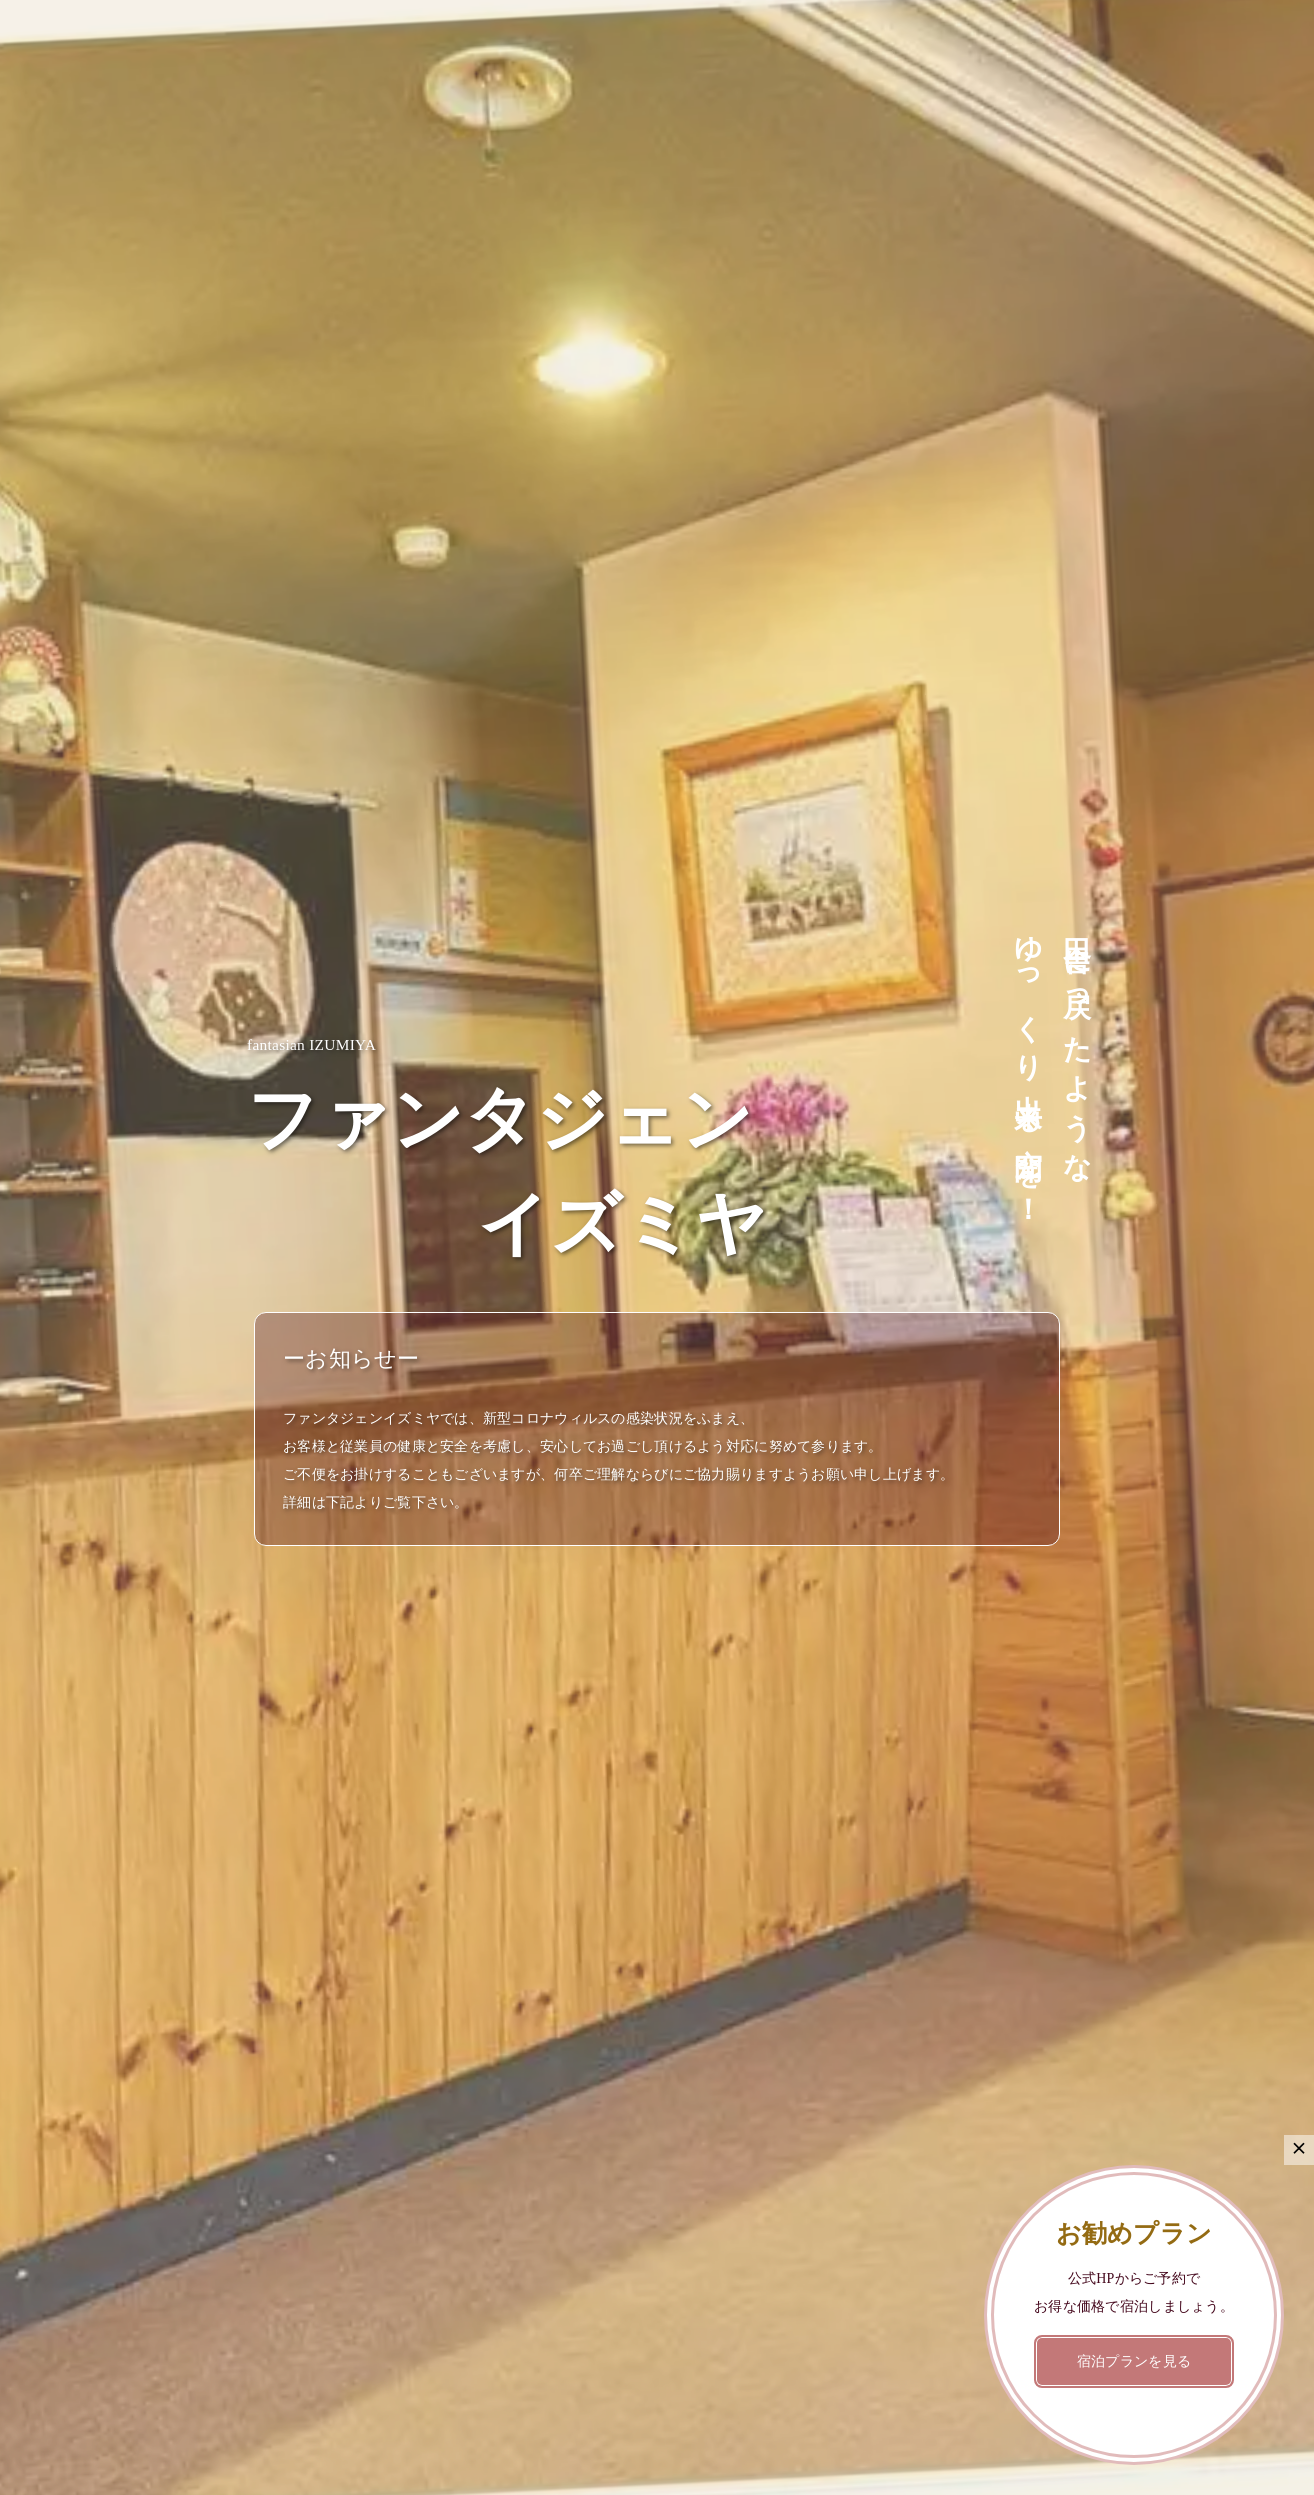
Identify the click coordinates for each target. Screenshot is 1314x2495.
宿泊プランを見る (1134, 2361)
